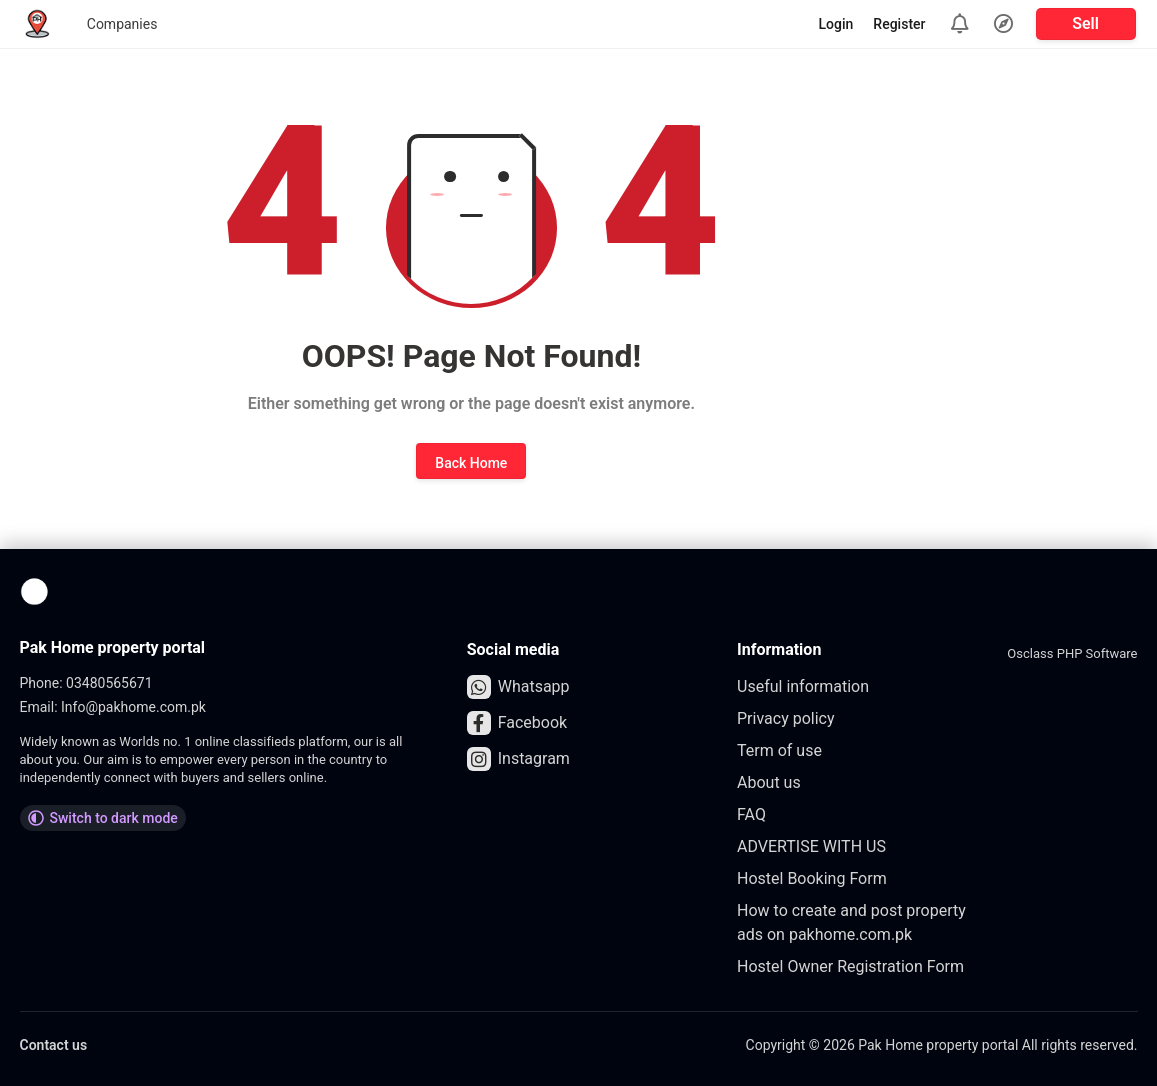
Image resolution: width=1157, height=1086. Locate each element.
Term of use (779, 750)
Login (836, 24)
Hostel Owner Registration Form (850, 966)
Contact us (54, 1045)
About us (769, 782)
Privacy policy (786, 718)
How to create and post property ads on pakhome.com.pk (851, 922)
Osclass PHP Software (1072, 653)
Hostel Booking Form (812, 878)
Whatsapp (518, 687)
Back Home (471, 463)
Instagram (518, 759)
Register (899, 24)
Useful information (803, 686)
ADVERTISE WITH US (811, 846)
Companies (122, 24)
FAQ (751, 814)
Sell (1085, 23)
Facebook (517, 723)
